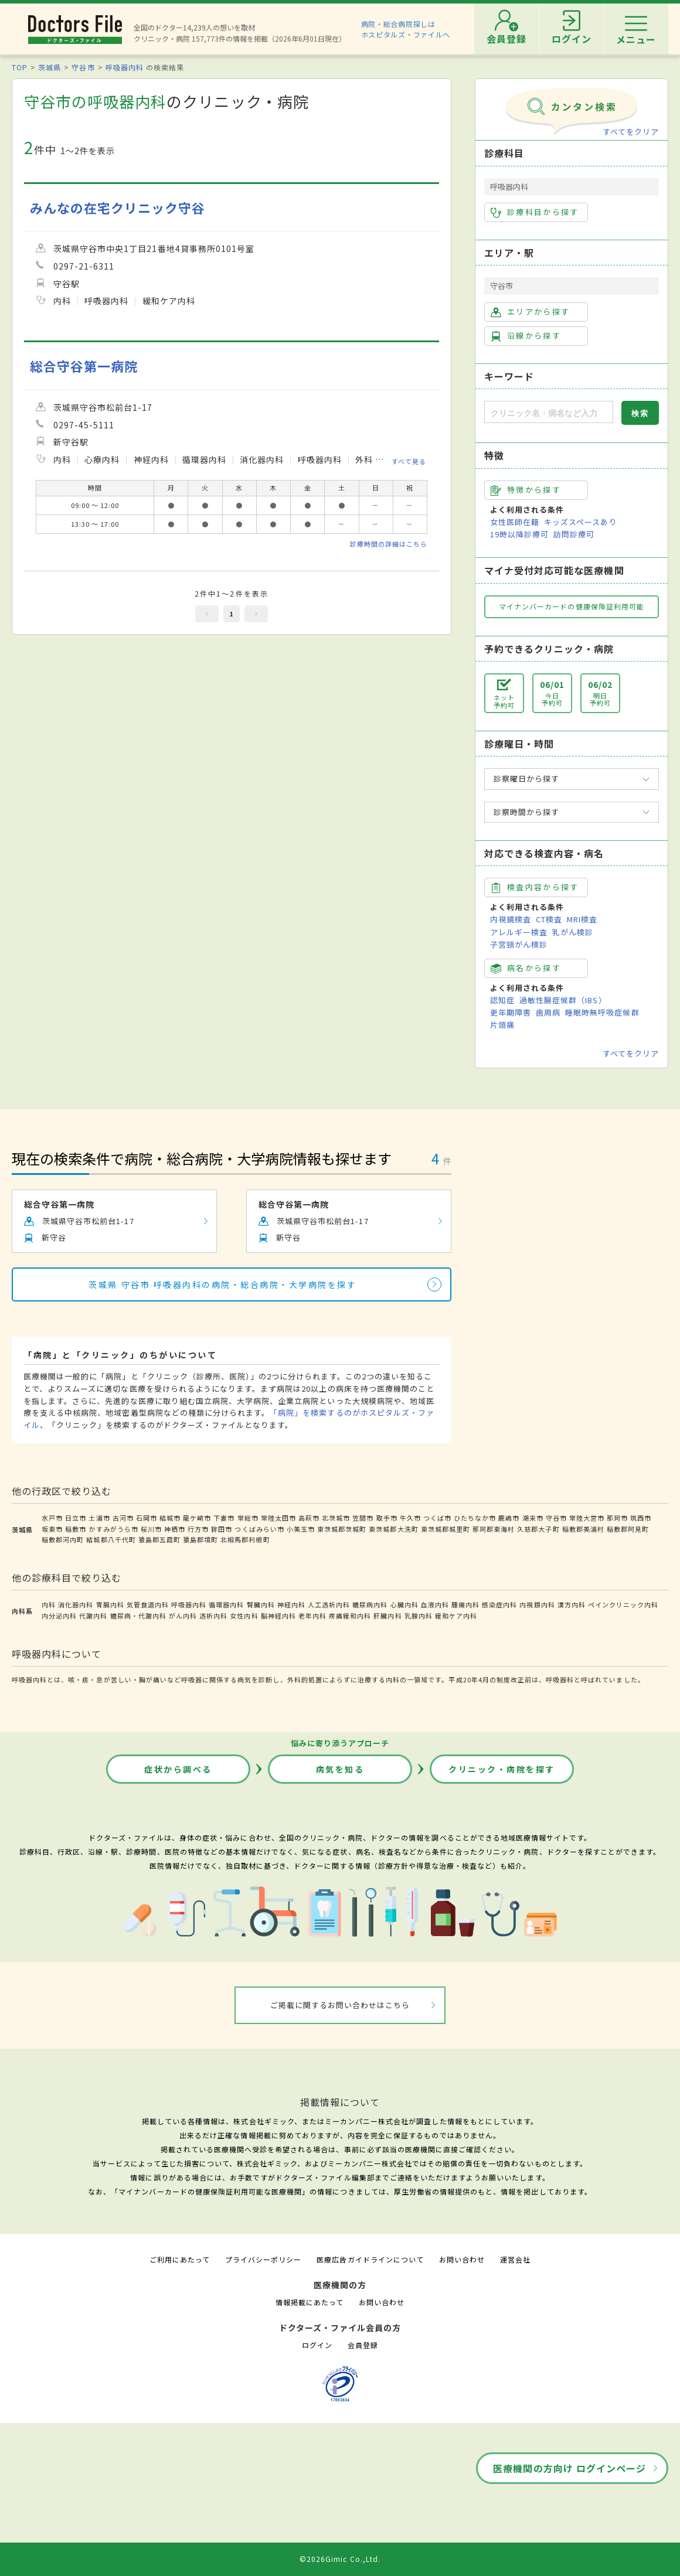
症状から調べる (178, 1769)
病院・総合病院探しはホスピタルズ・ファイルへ (406, 29)
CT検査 (549, 919)
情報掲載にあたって (310, 2302)
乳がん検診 (572, 932)
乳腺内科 (418, 1615)
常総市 (248, 1517)
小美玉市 (301, 1529)
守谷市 (83, 67)
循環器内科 (226, 1604)
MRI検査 (582, 919)
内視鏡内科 (537, 1604)
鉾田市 (221, 1529)
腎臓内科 (261, 1604)
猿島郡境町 (200, 1539)
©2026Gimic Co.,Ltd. (340, 2559)
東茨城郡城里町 (445, 1529)
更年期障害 (510, 1012)
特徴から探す (526, 490)
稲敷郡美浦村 (583, 1529)
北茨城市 (336, 1517)
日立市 (75, 1517)
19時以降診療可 (519, 534)
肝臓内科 (387, 1615)
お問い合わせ (462, 2259)
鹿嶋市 (508, 1517)
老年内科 (312, 1615)
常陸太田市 (278, 1517)
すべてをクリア (631, 131)
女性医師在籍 (514, 521)
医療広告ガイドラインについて (370, 2259)
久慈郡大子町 (538, 1529)
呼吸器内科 (125, 67)
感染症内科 (499, 1604)
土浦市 (99, 1517)
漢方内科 (571, 1604)
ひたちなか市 (475, 1517)
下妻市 (223, 1517)
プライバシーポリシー (263, 2259)
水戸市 (52, 1517)
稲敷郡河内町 (63, 1539)
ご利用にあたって (179, 2259)
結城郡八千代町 (110, 1539)
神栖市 (174, 1529)
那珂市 (617, 1517)
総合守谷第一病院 (84, 366)
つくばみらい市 (259, 1529)
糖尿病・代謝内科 (138, 1615)
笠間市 (362, 1517)
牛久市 (410, 1517)
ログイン (317, 2345)
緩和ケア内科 (456, 1615)
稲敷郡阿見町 (628, 1529)
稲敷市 (75, 1529)
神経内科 (291, 1604)
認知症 (502, 1000)
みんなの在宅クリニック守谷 (118, 208)
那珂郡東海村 (493, 1529)
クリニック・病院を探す (501, 1769)
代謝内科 (93, 1615)
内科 (49, 1604)
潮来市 (532, 1517)
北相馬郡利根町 (245, 1539)
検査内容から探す (535, 887)
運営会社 (515, 2259)
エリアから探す (530, 312)
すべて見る (409, 461)
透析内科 (213, 1615)
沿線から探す (526, 336)
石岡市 (146, 1517)
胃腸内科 (110, 1604)
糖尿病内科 (369, 1604)
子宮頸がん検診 (519, 944)
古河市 (123, 1517)
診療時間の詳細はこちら (388, 543)
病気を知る (340, 1769)
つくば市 (437, 1517)
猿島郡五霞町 (159, 1539)
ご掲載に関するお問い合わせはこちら (340, 2005)
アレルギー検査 (519, 932)
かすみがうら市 (113, 1529)
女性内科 (244, 1615)
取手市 (386, 1517)
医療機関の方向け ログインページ (569, 2468)
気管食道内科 (148, 1604)
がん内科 (183, 1615)
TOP (20, 67)
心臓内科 (404, 1604)
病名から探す (526, 968)
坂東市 (52, 1529)
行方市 (198, 1529)
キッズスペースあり (580, 521)
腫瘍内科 (465, 1604)
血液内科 (435, 1604)
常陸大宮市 (586, 1517)
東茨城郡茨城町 (341, 1529)
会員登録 (363, 2345)
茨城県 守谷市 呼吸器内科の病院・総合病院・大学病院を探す (222, 1284)
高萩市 (308, 1517)
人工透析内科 (329, 1604)
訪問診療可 (573, 534)
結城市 (170, 1517)
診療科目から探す (535, 212)
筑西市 (640, 1517)
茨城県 (49, 67)
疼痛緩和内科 (350, 1615)
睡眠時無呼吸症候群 (602, 1012)
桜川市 (151, 1529)
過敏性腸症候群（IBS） (562, 1000)
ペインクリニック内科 (623, 1604)
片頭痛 (502, 1024)
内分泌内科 (59, 1615)
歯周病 (548, 1012)
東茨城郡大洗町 (393, 1529)
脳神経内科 (278, 1615)
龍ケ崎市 (197, 1517)
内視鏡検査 (510, 919)
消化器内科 (75, 1604)
